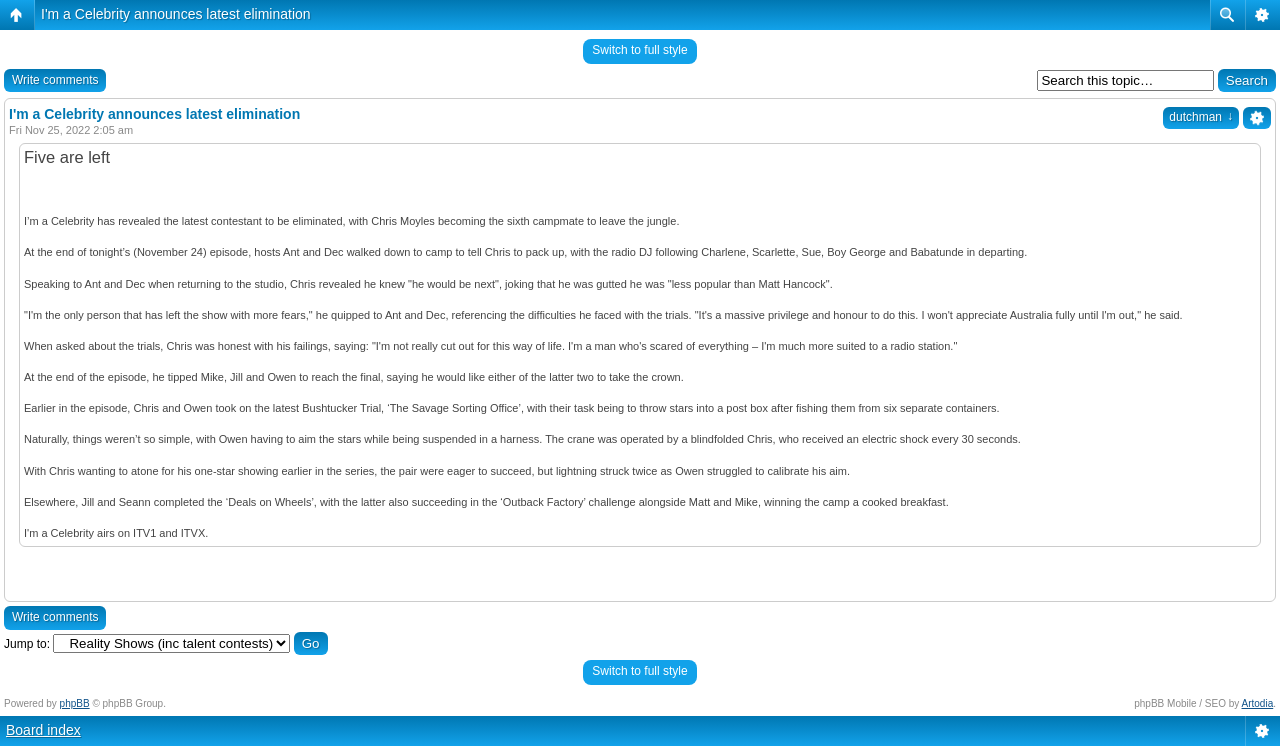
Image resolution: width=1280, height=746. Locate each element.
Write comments (55, 80)
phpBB (75, 703)
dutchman (1201, 117)
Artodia (1258, 703)
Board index (43, 730)
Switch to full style (639, 50)
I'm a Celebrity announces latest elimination (176, 14)
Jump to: (27, 644)
